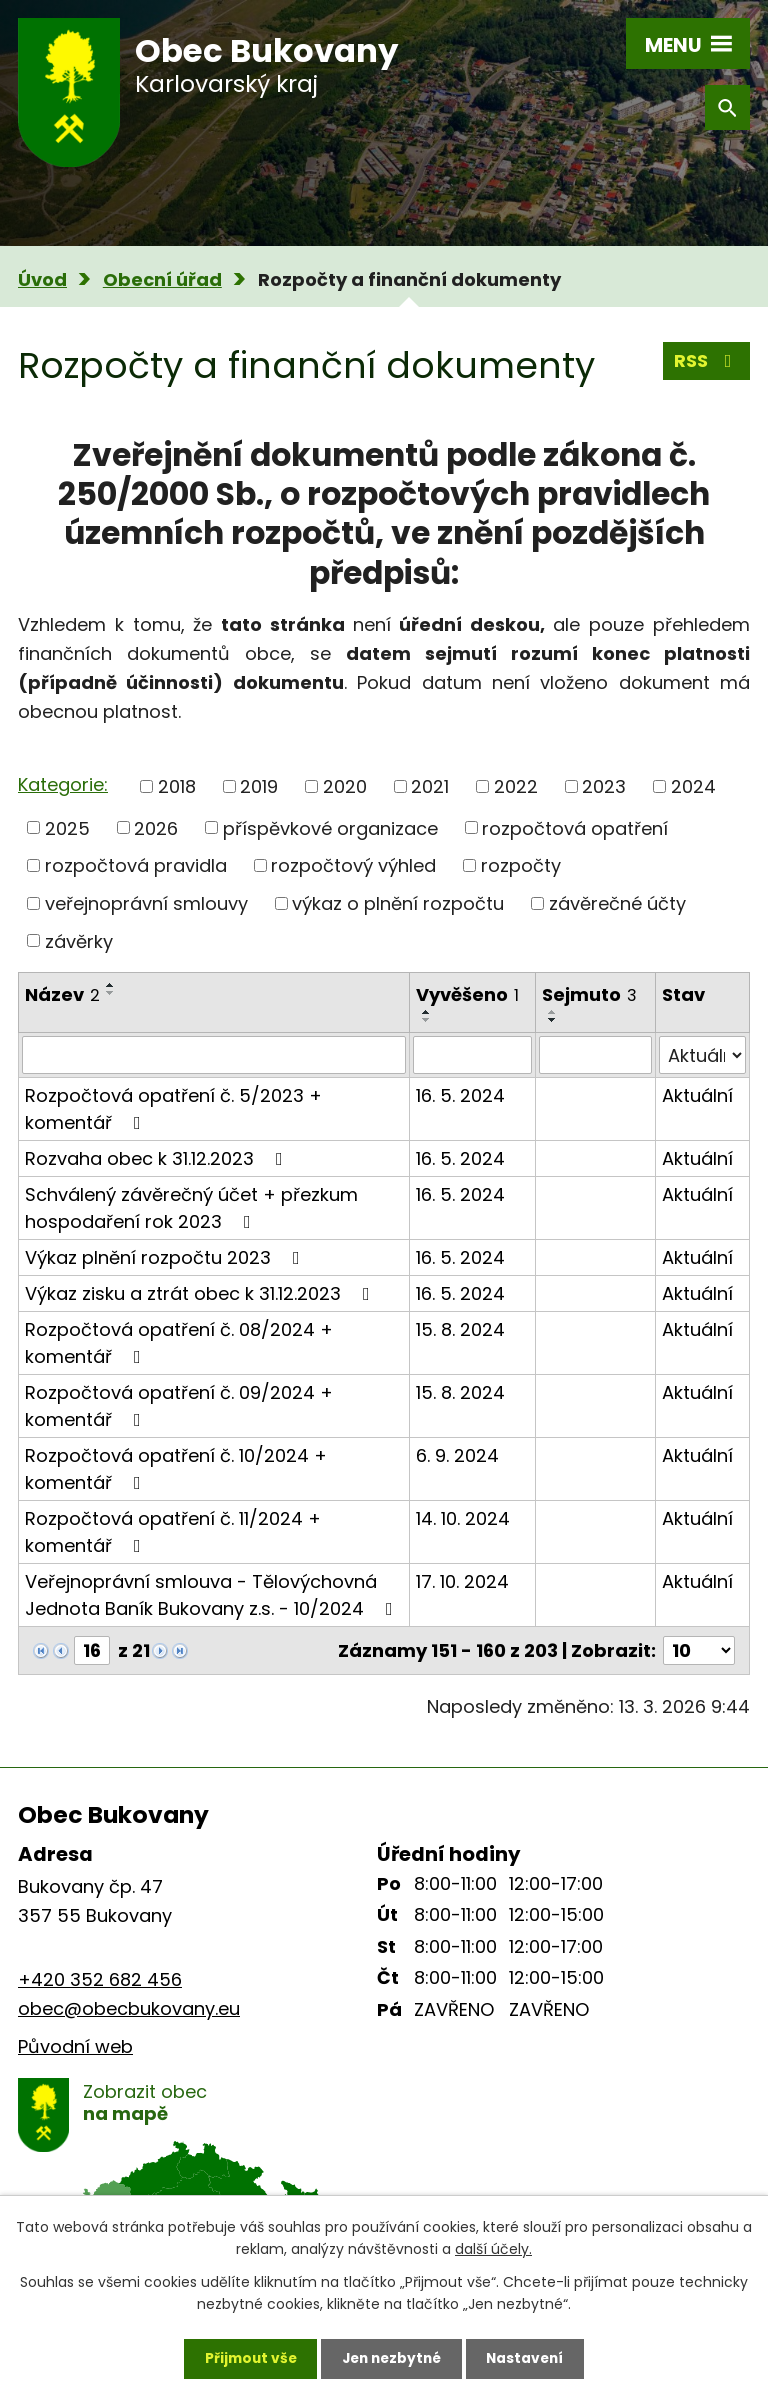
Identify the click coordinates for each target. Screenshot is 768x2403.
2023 (604, 786)
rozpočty (521, 865)
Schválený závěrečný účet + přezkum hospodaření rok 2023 (191, 1208)
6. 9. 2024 (457, 1455)
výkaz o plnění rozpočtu (398, 903)
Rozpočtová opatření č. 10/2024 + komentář (176, 1469)
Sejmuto (589, 994)
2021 (430, 786)
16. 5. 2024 (460, 1095)
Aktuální (697, 1095)
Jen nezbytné (391, 2358)
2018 (177, 786)
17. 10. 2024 (462, 1581)
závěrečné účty (617, 903)
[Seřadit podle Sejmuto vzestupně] (553, 1012)
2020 (345, 786)
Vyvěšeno (467, 994)
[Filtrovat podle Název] (214, 1055)
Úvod (42, 279)
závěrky (79, 940)
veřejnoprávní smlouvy (146, 903)
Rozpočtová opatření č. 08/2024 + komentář (179, 1343)
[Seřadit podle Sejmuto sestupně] (553, 1020)
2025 (67, 827)
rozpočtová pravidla (136, 865)
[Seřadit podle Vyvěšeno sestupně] (427, 1020)
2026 (156, 827)
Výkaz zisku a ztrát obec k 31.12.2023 (201, 1293)
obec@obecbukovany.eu (129, 2008)
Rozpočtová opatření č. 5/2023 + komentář (173, 1109)
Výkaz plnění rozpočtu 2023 (166, 1257)
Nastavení (530, 2358)
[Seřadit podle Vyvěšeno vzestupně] (427, 1012)
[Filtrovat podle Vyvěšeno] (472, 1055)
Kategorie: (63, 784)
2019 (259, 786)
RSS (707, 361)
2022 (516, 786)
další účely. (493, 2248)
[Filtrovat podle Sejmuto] (595, 1055)
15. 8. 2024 (460, 1329)
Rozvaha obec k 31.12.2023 (158, 1158)
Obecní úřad (162, 279)
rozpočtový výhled (353, 865)
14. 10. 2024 (463, 1518)
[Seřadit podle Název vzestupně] (111, 985)
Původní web (75, 2046)
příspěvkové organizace (330, 827)
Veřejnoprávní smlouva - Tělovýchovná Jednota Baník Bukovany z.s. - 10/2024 (213, 1595)
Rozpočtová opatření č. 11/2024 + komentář (173, 1532)
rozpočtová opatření (575, 827)
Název (62, 994)
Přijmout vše (245, 2358)
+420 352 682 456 (100, 1979)
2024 (693, 786)
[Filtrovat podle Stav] (702, 1055)
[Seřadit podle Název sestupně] (111, 993)
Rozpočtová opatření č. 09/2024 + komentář (179, 1406)
